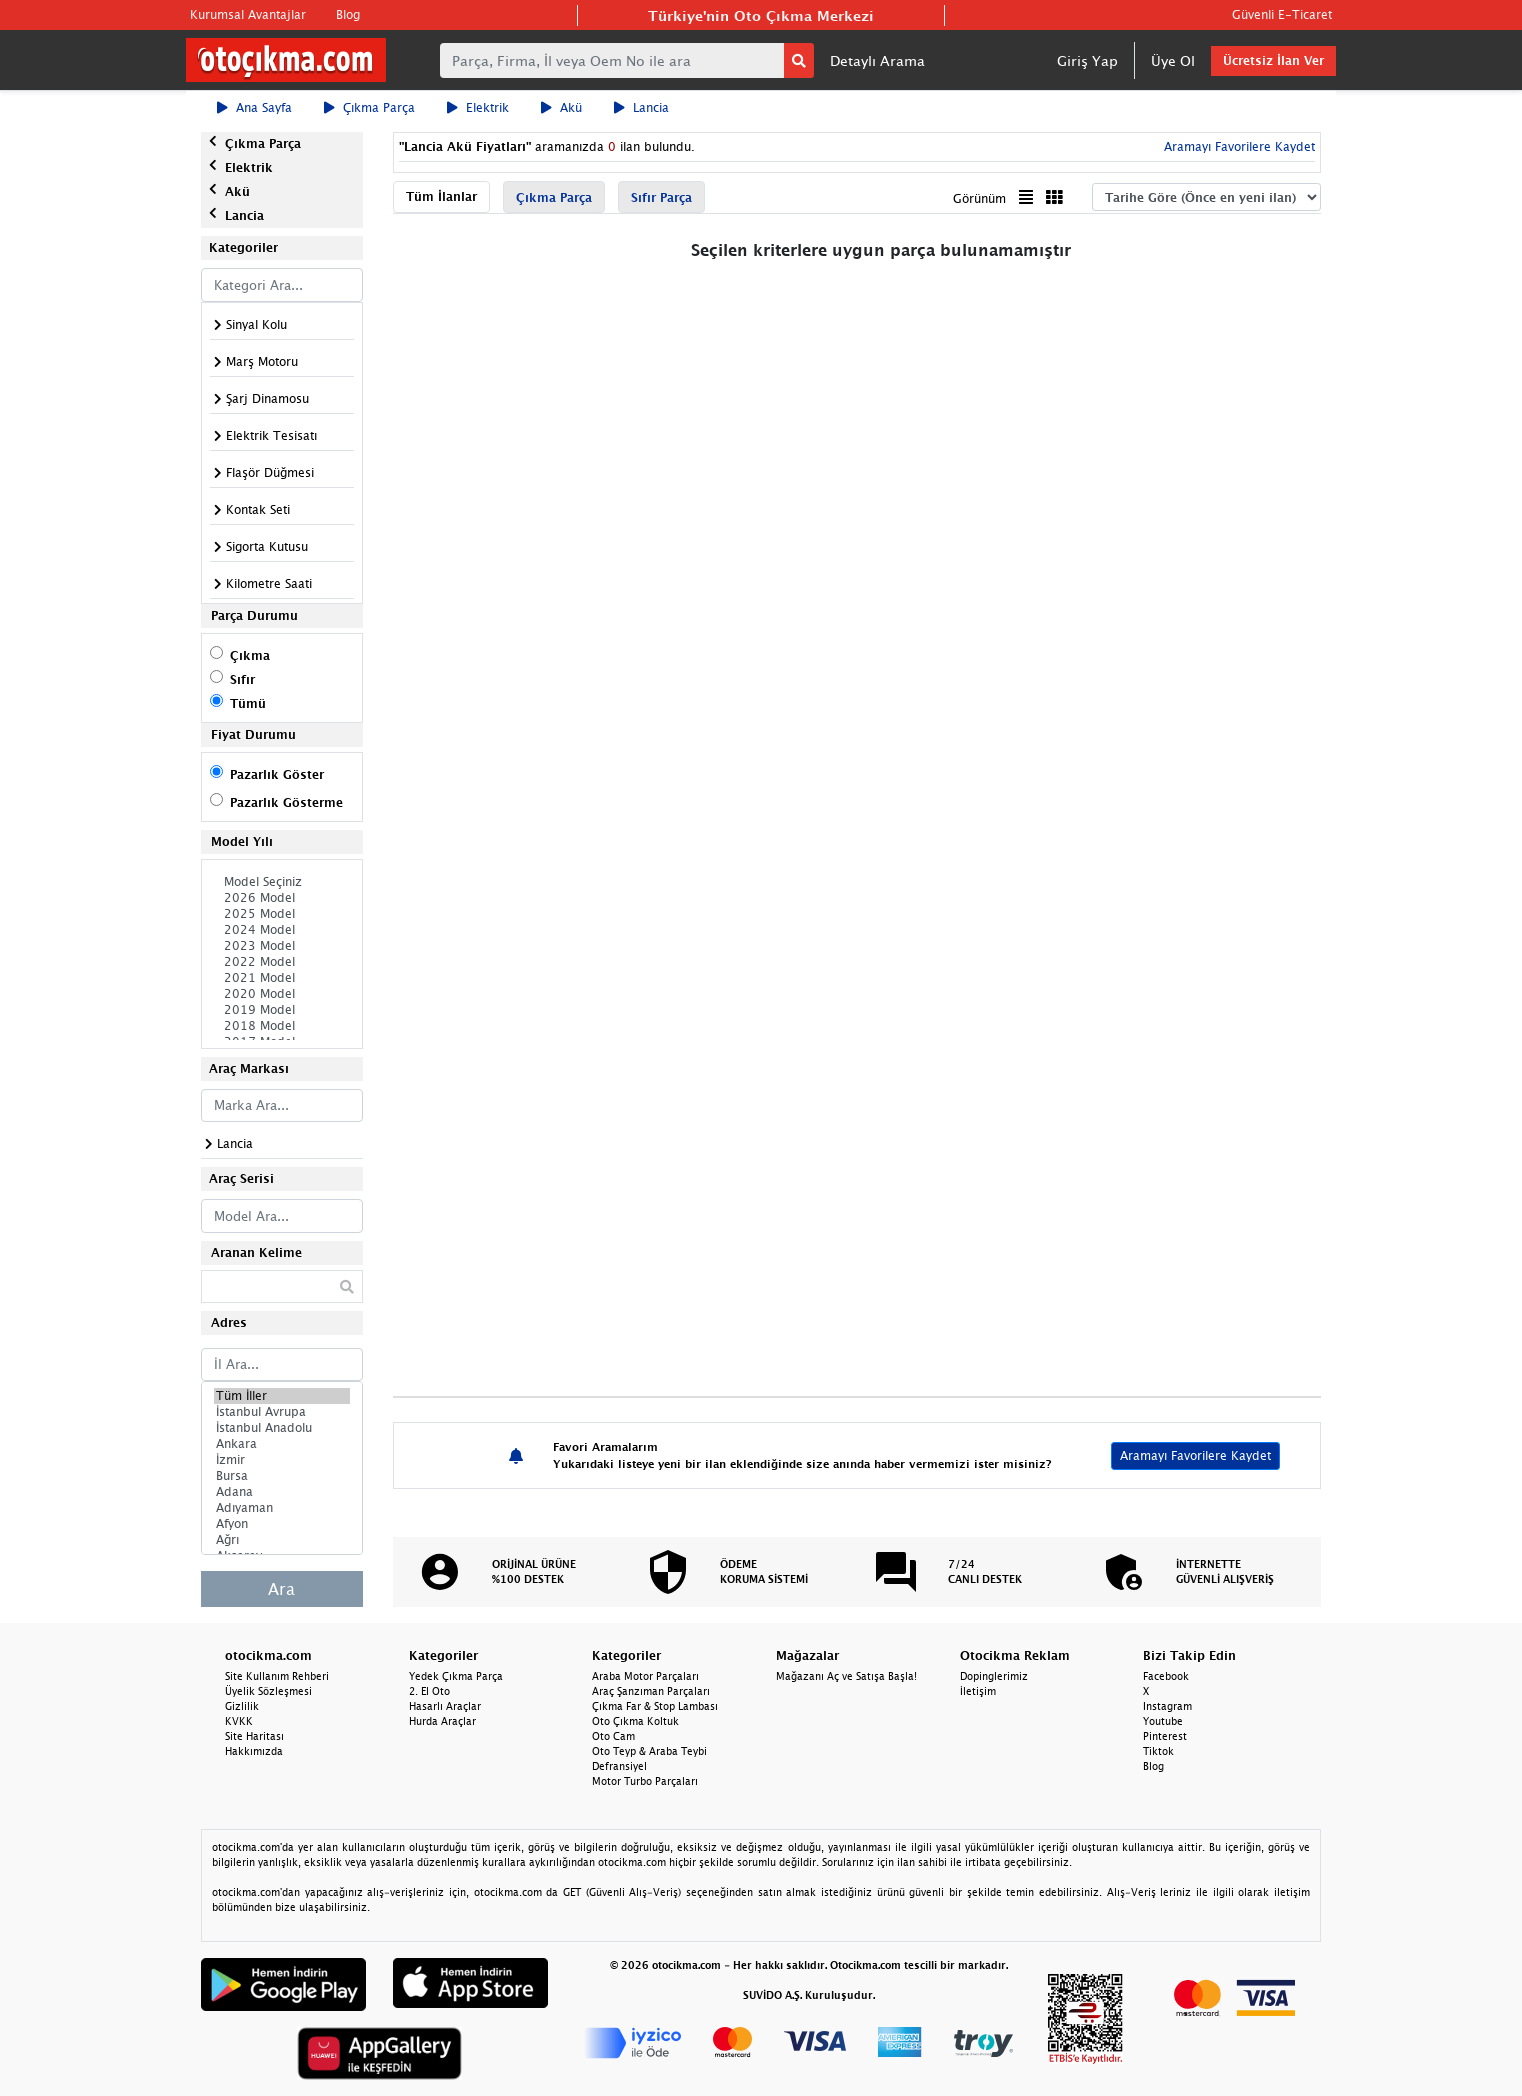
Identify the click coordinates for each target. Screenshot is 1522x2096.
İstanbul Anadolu (282, 1428)
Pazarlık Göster (277, 774)
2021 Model (282, 978)
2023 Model (282, 946)
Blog (348, 14)
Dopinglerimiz (994, 1676)
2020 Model (282, 994)
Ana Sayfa (254, 107)
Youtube (1163, 1721)
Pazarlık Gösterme (286, 802)
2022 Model (282, 962)
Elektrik (478, 107)
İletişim (978, 1691)
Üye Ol (1173, 60)
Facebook (1166, 1676)
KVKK (239, 1721)
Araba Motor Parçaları (645, 1676)
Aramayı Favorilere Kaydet (1237, 146)
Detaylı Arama (877, 60)
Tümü (248, 703)
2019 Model (282, 1010)
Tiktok (1158, 1751)
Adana (282, 1492)
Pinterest (1165, 1736)
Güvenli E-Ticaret (1282, 14)
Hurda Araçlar (442, 1721)
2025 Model (282, 914)
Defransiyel (619, 1766)
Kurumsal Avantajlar (248, 14)
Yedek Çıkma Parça (456, 1676)
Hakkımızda (254, 1751)
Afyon (282, 1524)
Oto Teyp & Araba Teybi (649, 1751)
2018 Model (282, 1026)
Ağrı (282, 1540)
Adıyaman (282, 1508)
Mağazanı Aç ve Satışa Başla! (846, 1676)
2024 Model (282, 930)
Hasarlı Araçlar (445, 1706)
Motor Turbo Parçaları (645, 1781)
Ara (281, 1589)
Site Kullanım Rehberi (277, 1676)
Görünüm (979, 198)
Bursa (282, 1476)
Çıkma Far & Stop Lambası (655, 1706)
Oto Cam (613, 1736)
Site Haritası (254, 1736)
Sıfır (242, 679)
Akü (561, 107)
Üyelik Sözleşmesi (268, 1691)
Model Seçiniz (282, 882)
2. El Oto (429, 1691)
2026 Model (282, 898)
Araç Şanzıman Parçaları (651, 1691)
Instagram (1167, 1706)
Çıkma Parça (369, 107)
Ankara (282, 1444)
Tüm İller (282, 1396)
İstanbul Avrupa (282, 1412)
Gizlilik (242, 1706)
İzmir (282, 1460)
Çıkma (250, 655)
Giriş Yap (1087, 60)
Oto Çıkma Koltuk (635, 1721)
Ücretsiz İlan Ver (1273, 60)
